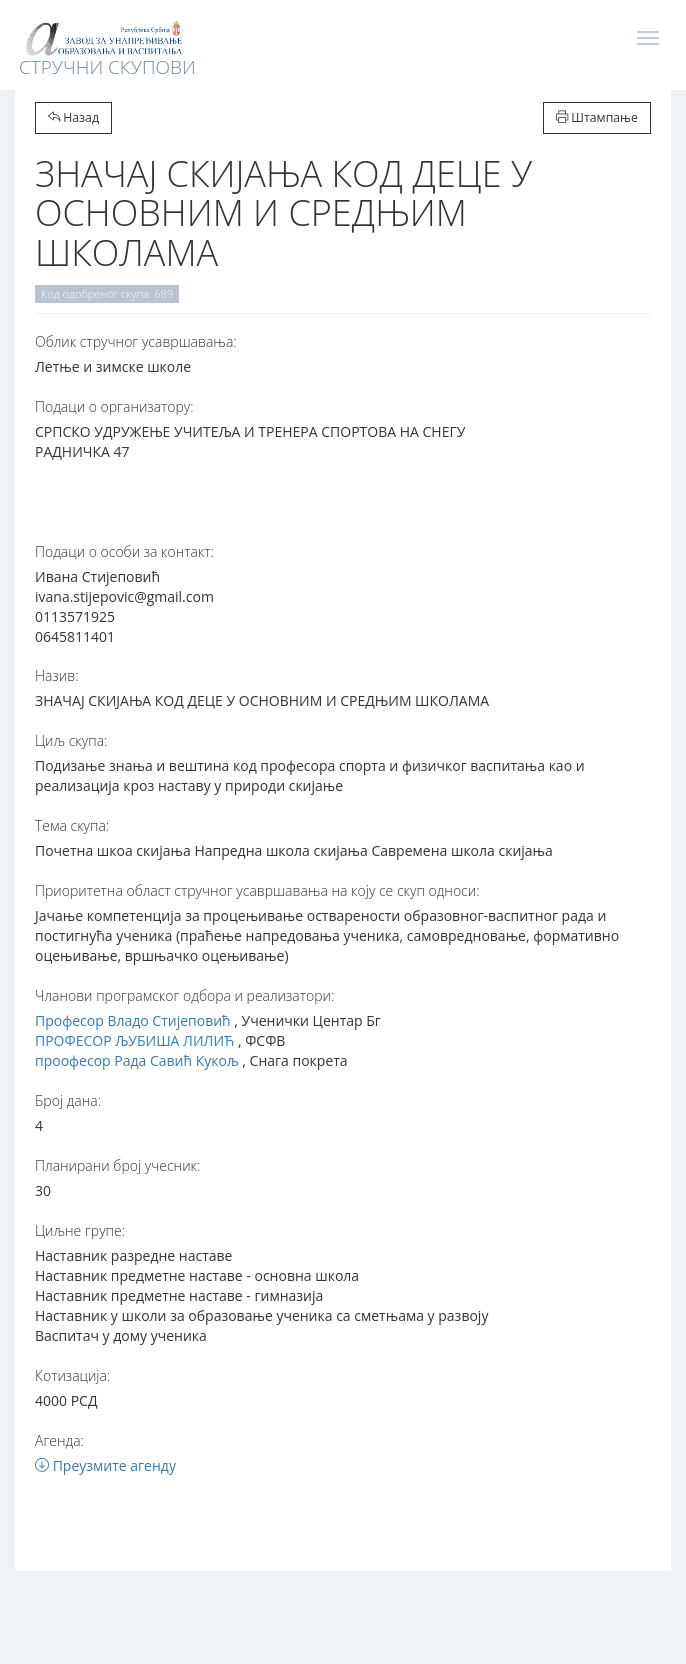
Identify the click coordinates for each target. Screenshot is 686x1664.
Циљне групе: (80, 1230)
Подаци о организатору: (114, 406)
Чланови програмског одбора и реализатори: (184, 995)
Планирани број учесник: (117, 1165)
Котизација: (72, 1375)
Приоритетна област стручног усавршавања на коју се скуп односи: (257, 890)
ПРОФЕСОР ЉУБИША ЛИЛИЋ (134, 1040)
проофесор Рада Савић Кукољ (137, 1060)
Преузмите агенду (105, 1465)
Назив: (56, 675)
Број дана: (68, 1100)
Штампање (597, 117)
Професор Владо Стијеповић (133, 1020)
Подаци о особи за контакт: (124, 551)
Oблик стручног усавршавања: (136, 341)
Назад (73, 117)
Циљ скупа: (71, 740)
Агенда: (59, 1440)
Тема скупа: (72, 825)
